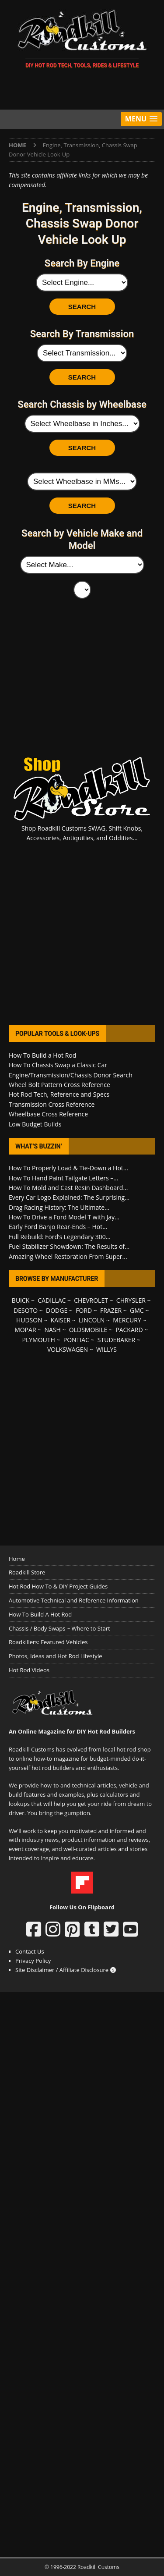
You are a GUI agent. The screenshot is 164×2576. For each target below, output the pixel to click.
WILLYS (106, 1349)
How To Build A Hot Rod (40, 1614)
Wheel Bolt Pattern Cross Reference (59, 1084)
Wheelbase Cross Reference (48, 1114)
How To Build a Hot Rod (42, 1055)
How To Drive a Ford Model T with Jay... (64, 1217)
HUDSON (29, 1320)
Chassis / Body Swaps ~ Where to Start (59, 1628)
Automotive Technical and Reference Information (74, 1600)
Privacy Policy (33, 1961)
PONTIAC (76, 1340)
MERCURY (127, 1320)
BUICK (21, 1300)
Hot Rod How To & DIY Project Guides (58, 1586)
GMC (137, 1310)
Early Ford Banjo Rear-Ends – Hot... (58, 1226)
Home (17, 1559)
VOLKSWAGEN (67, 1349)
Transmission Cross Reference (51, 1104)
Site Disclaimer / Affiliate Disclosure (65, 1970)
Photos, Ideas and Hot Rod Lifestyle (55, 1656)
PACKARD (129, 1329)
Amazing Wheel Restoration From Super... (68, 1256)
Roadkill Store (27, 1572)
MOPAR (25, 1329)
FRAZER (111, 1310)
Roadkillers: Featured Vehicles (48, 1642)
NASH (52, 1329)
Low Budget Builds (35, 1124)
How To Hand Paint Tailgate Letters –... (63, 1178)
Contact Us (29, 1951)
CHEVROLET (91, 1300)
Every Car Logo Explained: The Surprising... (69, 1197)
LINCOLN (92, 1320)
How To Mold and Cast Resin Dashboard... (68, 1187)
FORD (84, 1310)
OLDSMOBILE (88, 1329)
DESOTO (26, 1310)
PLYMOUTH (38, 1340)
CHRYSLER (131, 1300)
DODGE (56, 1310)
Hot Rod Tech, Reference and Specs (59, 1094)
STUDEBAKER (116, 1340)
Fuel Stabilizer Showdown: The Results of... (69, 1246)
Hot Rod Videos (29, 1670)
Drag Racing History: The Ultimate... (59, 1207)
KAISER (60, 1320)
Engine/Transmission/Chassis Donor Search (71, 1075)
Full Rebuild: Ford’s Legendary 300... (60, 1237)
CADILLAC (52, 1300)
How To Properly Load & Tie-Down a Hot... (68, 1168)
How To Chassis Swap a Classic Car (58, 1065)
